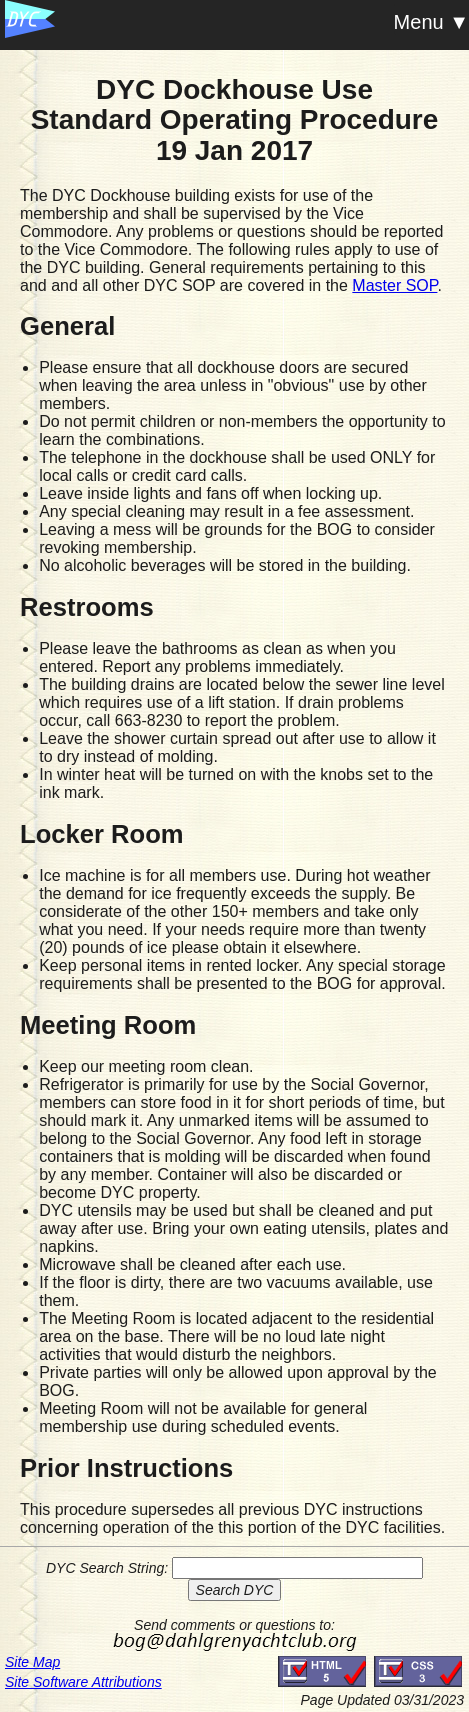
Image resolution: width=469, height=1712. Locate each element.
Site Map (32, 1662)
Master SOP (394, 285)
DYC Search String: (107, 1568)
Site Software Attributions (83, 1682)
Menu (419, 22)
